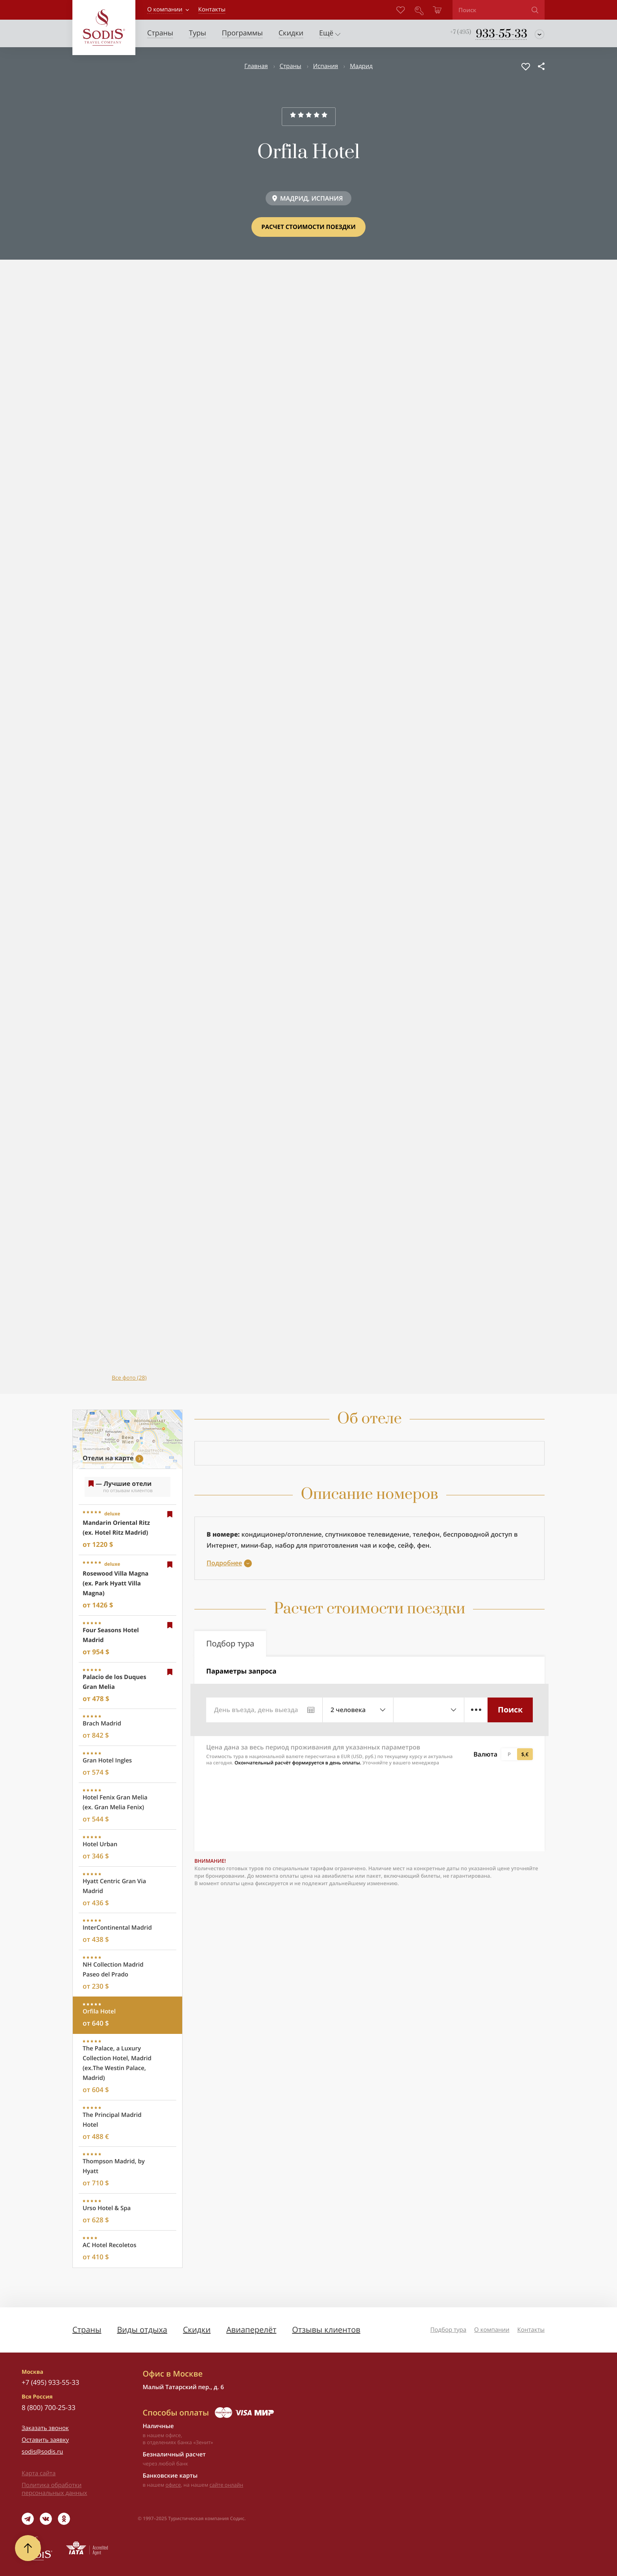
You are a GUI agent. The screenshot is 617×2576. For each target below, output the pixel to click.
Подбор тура (448, 2330)
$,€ (524, 1754)
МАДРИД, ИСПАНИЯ (311, 198)
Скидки (197, 2329)
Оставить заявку (45, 2440)
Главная (256, 66)
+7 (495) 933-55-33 (50, 2382)
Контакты (531, 2330)
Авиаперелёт (251, 2329)
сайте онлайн (226, 2484)
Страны (290, 66)
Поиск (510, 1709)
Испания (325, 66)
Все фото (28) (129, 1378)
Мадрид (361, 66)
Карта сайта (38, 2473)
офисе (173, 2484)
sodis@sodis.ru (42, 2452)
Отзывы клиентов (326, 2329)
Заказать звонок (45, 2428)
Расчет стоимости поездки (308, 227)
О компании (165, 9)
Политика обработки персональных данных (54, 2489)
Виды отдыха (142, 2329)
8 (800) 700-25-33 (49, 2407)
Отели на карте (108, 1458)
